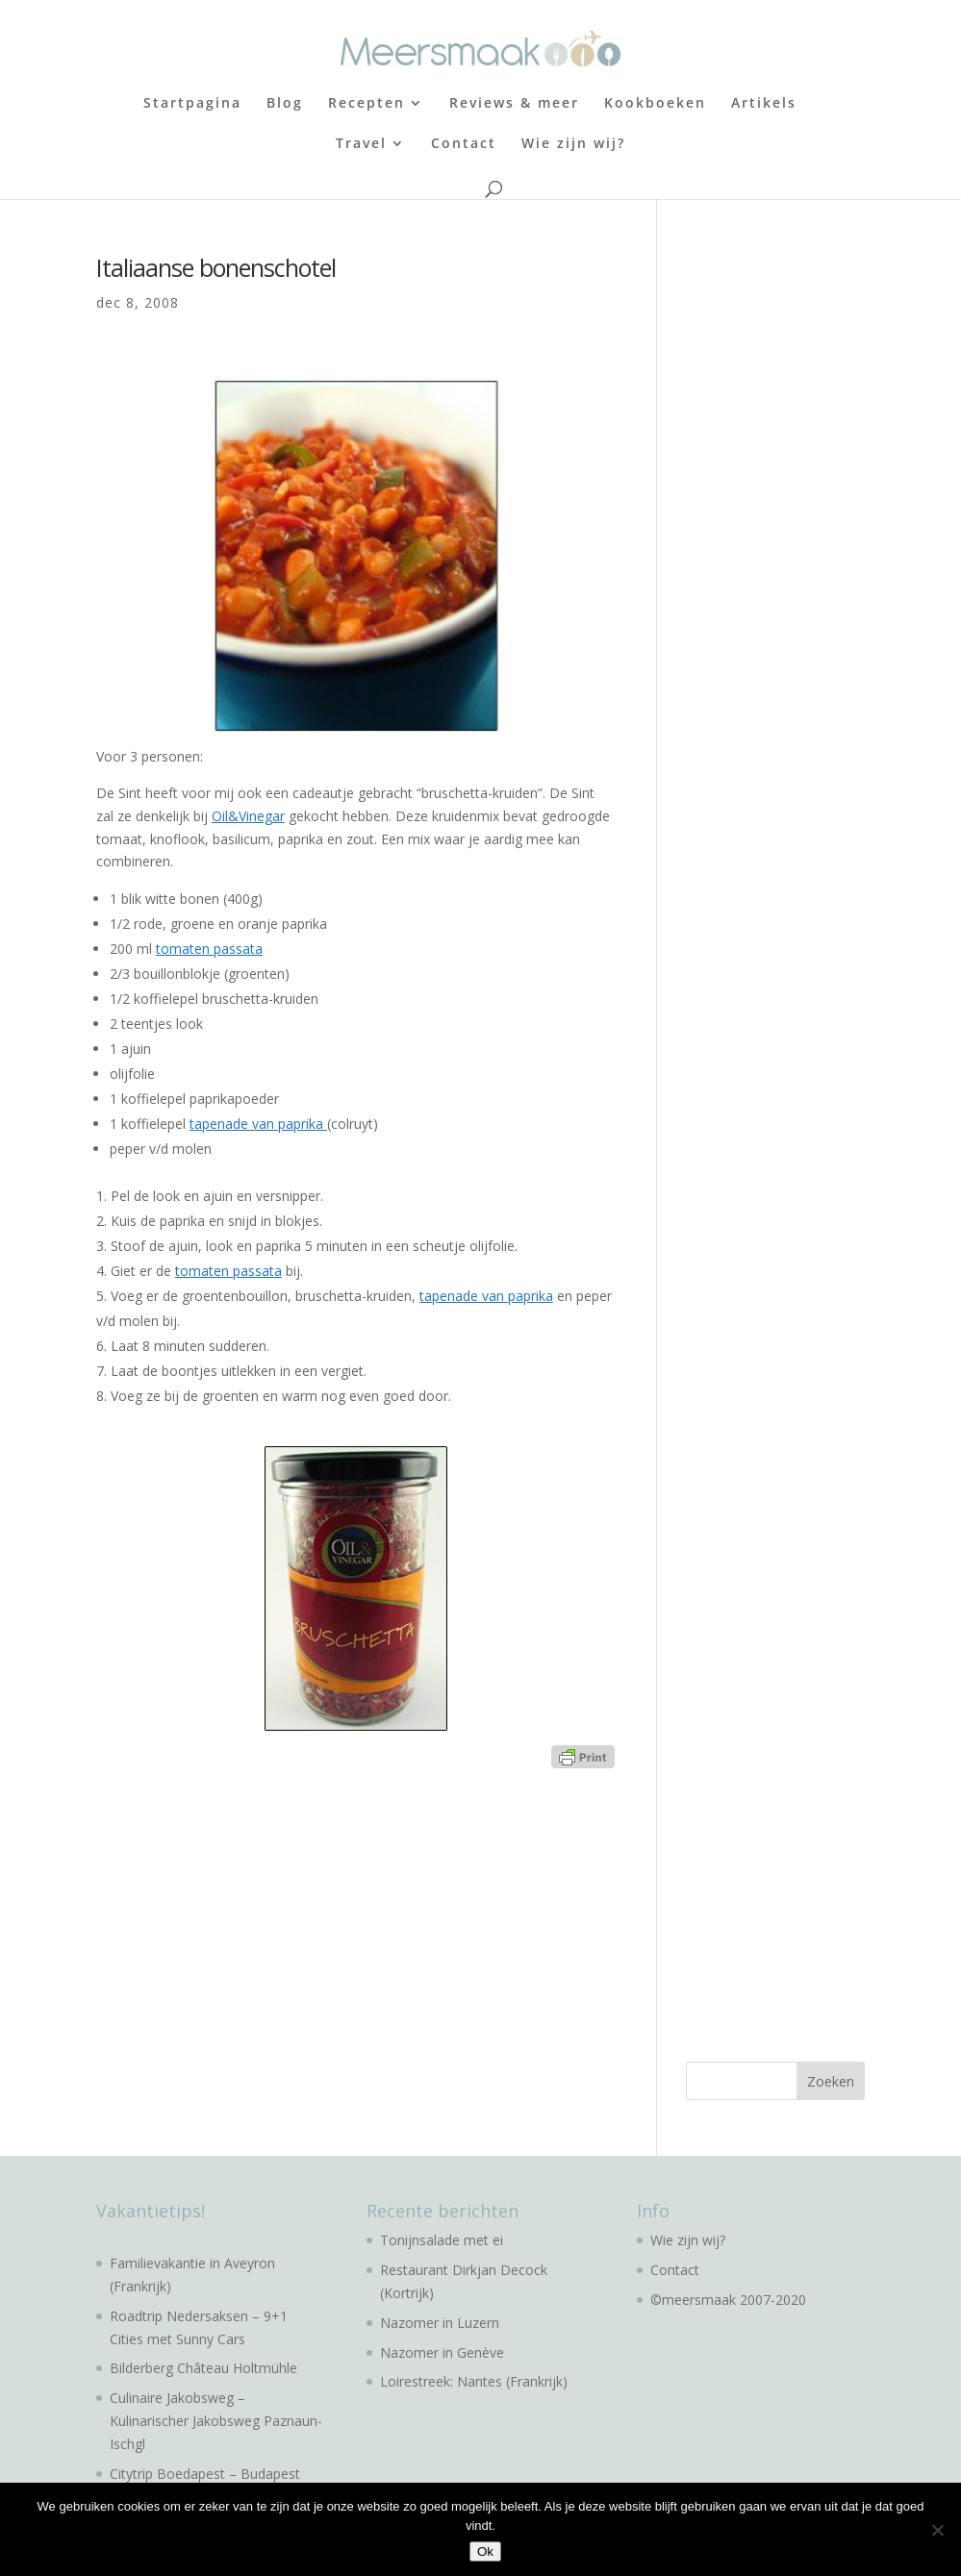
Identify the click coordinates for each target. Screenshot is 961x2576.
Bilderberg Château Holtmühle (203, 2368)
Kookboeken (655, 104)
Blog (284, 104)
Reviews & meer (514, 104)
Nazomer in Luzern (439, 2322)
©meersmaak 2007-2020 (728, 2299)
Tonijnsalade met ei (441, 2240)
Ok (485, 2551)
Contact (463, 144)
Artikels (764, 104)
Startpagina (192, 104)
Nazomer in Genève (442, 2352)
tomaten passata (209, 948)
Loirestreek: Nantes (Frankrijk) (474, 2381)
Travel (361, 144)
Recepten (366, 104)
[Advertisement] (823, 375)
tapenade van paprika (258, 1123)
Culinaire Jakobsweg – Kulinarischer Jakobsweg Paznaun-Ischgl (216, 2420)
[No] (937, 2529)
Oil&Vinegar (248, 816)
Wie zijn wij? (573, 144)
